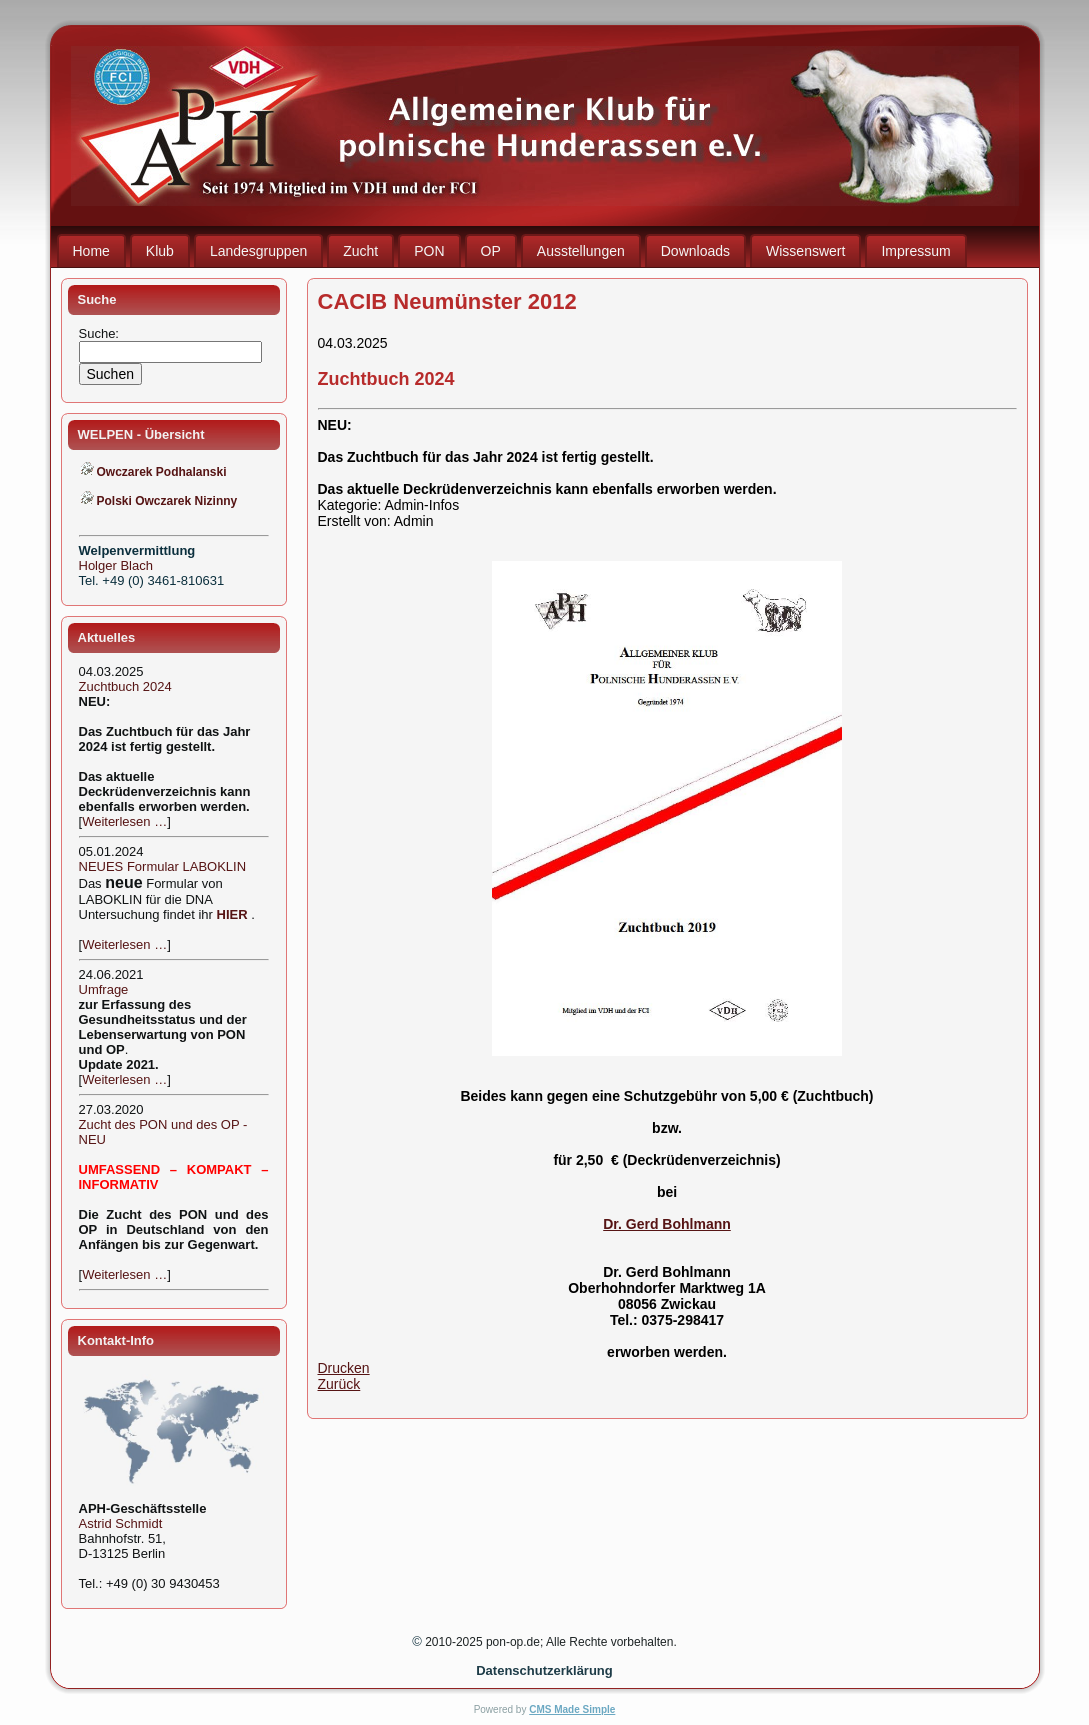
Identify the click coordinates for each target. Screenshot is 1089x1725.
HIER (232, 914)
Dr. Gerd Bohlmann (667, 1224)
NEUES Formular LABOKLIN (163, 866)
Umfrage (104, 989)
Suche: (101, 333)
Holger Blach (116, 565)
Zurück (339, 1384)
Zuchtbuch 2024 (125, 686)
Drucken (344, 1368)
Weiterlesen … (124, 821)
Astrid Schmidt (121, 1523)
